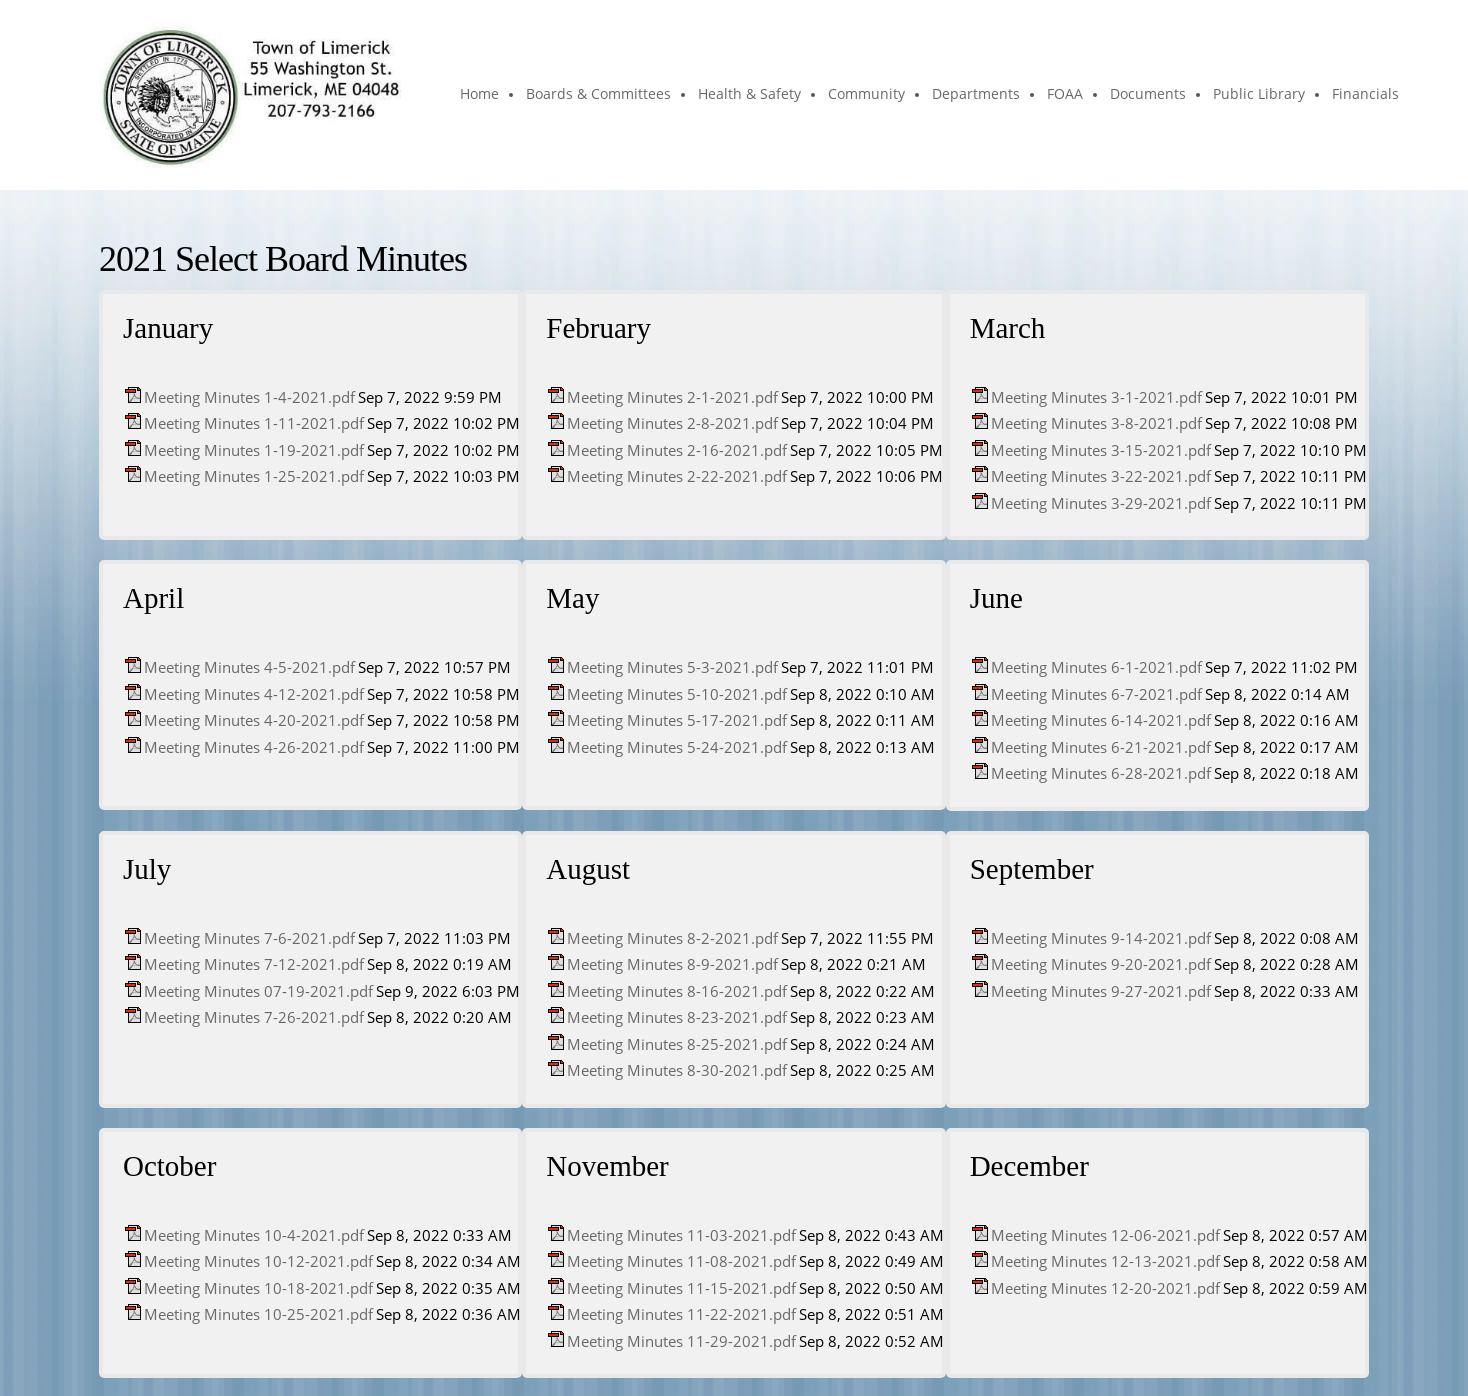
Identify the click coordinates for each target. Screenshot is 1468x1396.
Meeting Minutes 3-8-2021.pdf (1096, 423)
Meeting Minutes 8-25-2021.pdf (677, 1044)
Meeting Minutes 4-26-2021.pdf (254, 747)
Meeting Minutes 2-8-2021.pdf (672, 423)
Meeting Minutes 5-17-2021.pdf (677, 720)
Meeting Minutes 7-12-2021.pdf (254, 964)
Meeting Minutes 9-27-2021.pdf (1101, 991)
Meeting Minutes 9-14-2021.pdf (1101, 938)
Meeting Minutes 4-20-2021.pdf (254, 720)
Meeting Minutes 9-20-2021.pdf (1101, 964)
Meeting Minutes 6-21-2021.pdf (1101, 747)
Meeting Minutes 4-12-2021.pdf (254, 694)
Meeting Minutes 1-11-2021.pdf (254, 423)
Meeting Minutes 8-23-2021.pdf (677, 1017)
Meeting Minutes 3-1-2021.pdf (1096, 397)
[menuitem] (480, 95)
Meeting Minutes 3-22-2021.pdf (1101, 476)
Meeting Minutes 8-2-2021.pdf (672, 938)
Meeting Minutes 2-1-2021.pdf (672, 397)
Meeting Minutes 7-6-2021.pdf (249, 938)
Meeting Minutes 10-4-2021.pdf (254, 1235)
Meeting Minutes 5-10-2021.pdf (677, 694)
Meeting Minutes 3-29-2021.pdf (1101, 503)
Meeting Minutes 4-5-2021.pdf (249, 667)
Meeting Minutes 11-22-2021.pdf (681, 1314)
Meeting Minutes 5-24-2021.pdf (677, 747)
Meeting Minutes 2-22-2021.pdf (677, 476)
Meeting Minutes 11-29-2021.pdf (681, 1341)
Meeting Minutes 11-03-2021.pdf (681, 1235)
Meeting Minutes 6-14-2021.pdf (1101, 720)
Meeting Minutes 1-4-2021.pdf (249, 397)
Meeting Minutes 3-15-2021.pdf (1101, 450)
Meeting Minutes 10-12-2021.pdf (258, 1261)
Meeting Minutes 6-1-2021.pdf (1096, 667)
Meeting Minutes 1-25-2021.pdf (254, 476)
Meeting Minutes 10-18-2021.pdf (258, 1288)
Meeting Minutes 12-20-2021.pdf (1105, 1288)
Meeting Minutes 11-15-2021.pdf (681, 1288)
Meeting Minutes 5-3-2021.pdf (672, 667)
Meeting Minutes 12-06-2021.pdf (1105, 1235)
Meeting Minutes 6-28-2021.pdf (1101, 773)
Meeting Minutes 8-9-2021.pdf (672, 964)
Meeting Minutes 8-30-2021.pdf (677, 1070)
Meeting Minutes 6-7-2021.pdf (1096, 694)
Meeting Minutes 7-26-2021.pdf (254, 1017)
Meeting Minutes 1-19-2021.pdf (254, 450)
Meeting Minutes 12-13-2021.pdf (1105, 1261)
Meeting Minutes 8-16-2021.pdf (677, 991)
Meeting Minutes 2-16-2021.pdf (677, 450)
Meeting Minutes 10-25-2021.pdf (258, 1314)
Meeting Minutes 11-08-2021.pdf (681, 1261)
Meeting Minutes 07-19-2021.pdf (258, 991)
